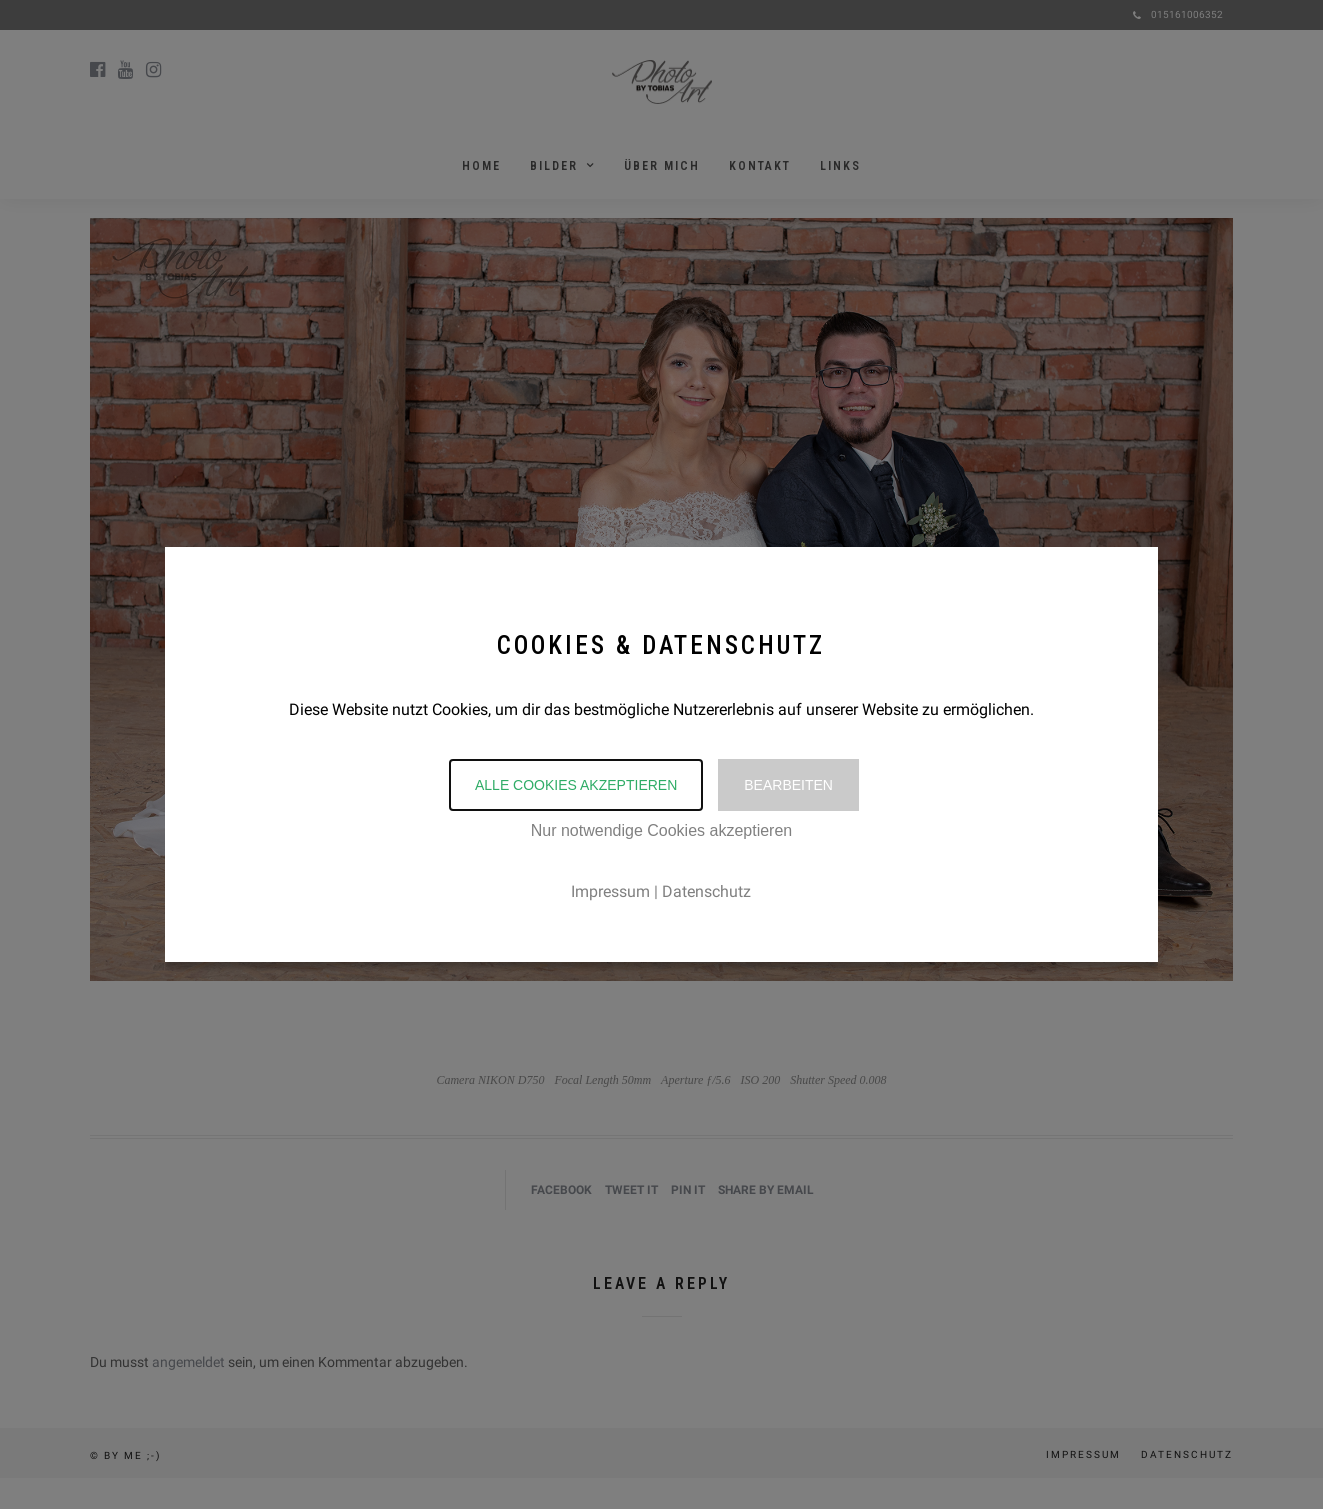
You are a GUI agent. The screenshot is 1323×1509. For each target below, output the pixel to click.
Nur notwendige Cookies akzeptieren (661, 830)
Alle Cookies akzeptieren (576, 785)
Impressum (610, 891)
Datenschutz (706, 891)
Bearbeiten (788, 785)
